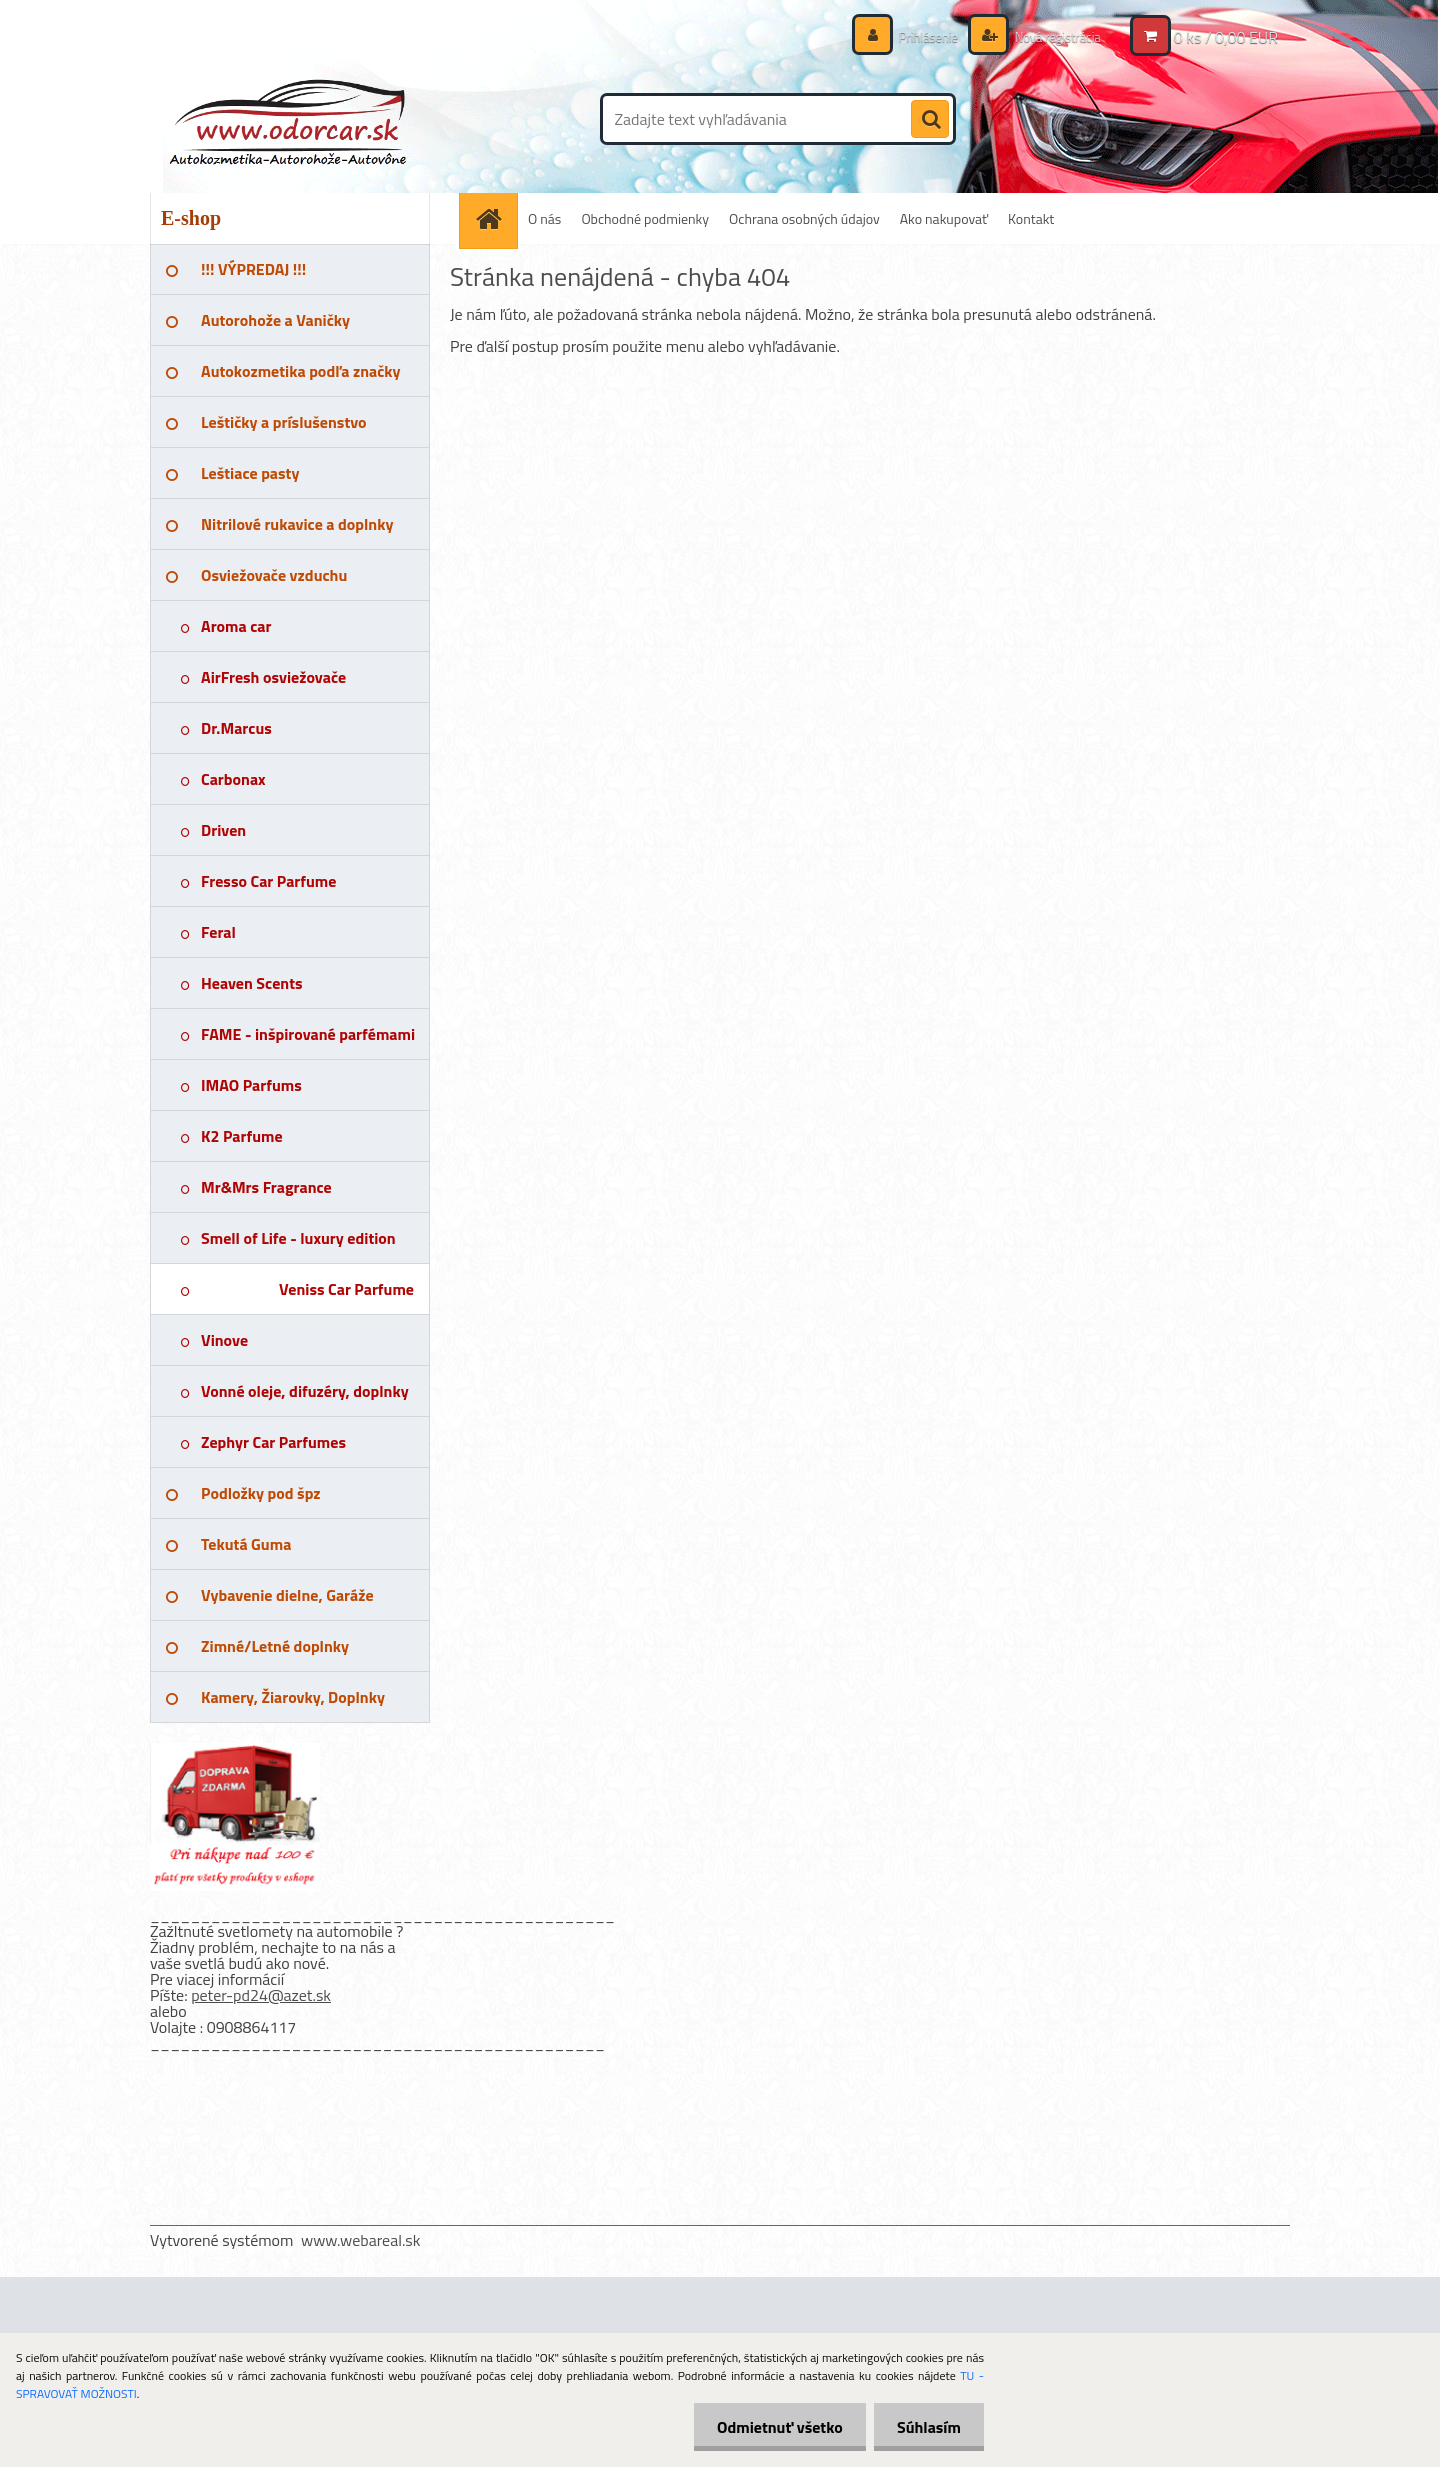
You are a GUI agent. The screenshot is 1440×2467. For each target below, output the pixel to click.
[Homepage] (495, 218)
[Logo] (287, 119)
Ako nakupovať (944, 218)
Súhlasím (927, 2427)
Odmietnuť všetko (774, 2427)
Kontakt (1031, 218)
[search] (930, 120)
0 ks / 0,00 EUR (1226, 37)
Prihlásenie (917, 36)
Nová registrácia (1052, 36)
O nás (544, 218)
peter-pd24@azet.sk (261, 1995)
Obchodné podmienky (645, 218)
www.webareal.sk (361, 2240)
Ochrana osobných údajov (804, 218)
